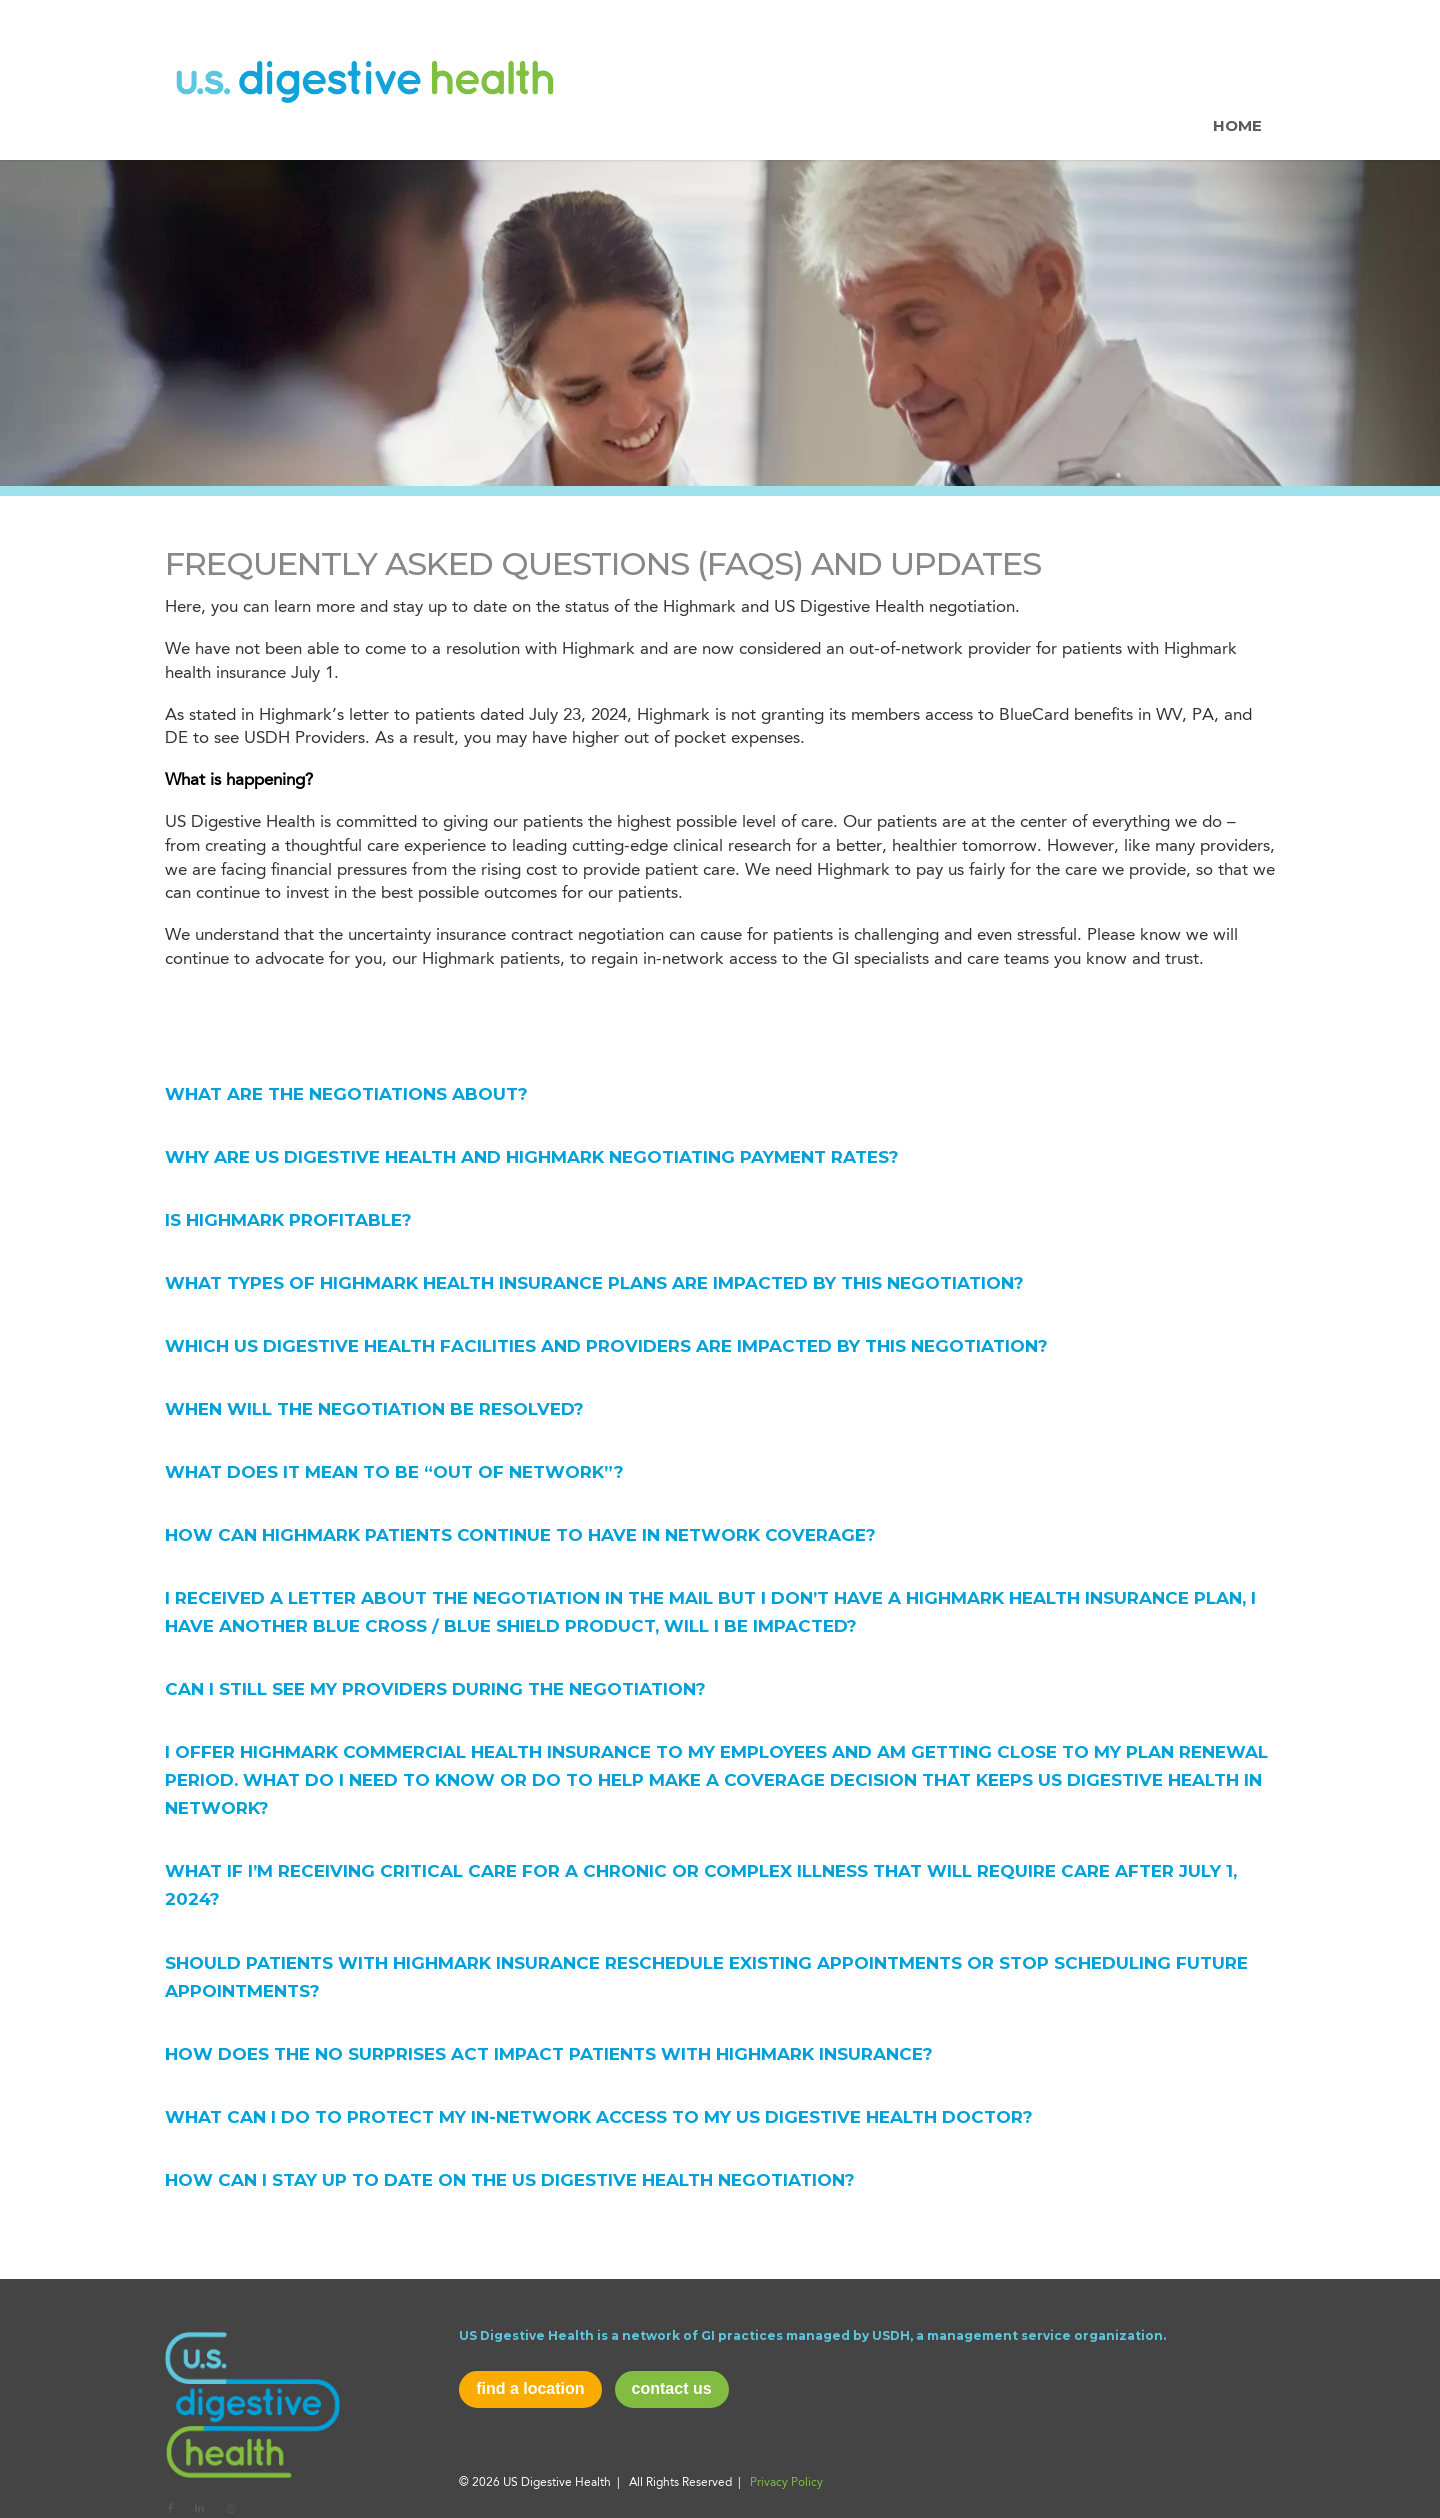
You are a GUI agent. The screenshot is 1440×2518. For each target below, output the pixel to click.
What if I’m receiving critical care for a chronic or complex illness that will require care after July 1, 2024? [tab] (701, 1885)
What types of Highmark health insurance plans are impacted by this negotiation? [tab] (594, 1283)
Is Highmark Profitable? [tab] (288, 1220)
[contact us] (672, 2389)
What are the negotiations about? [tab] (346, 1094)
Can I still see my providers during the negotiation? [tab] (435, 1689)
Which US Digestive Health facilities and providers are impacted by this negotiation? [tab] (606, 1346)
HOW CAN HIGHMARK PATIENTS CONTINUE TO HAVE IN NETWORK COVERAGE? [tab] (520, 1535)
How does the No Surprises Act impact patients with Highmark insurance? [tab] (549, 2054)
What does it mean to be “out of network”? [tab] (394, 1472)
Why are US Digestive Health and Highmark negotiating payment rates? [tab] (532, 1157)
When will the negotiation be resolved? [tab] (374, 1409)
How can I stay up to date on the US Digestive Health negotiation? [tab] (510, 2180)
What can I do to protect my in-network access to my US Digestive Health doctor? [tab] (599, 2117)
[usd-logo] (252, 2403)
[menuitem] (1237, 80)
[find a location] (530, 2389)
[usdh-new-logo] (365, 80)
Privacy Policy (786, 2483)
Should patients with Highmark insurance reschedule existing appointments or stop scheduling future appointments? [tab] (706, 1977)
